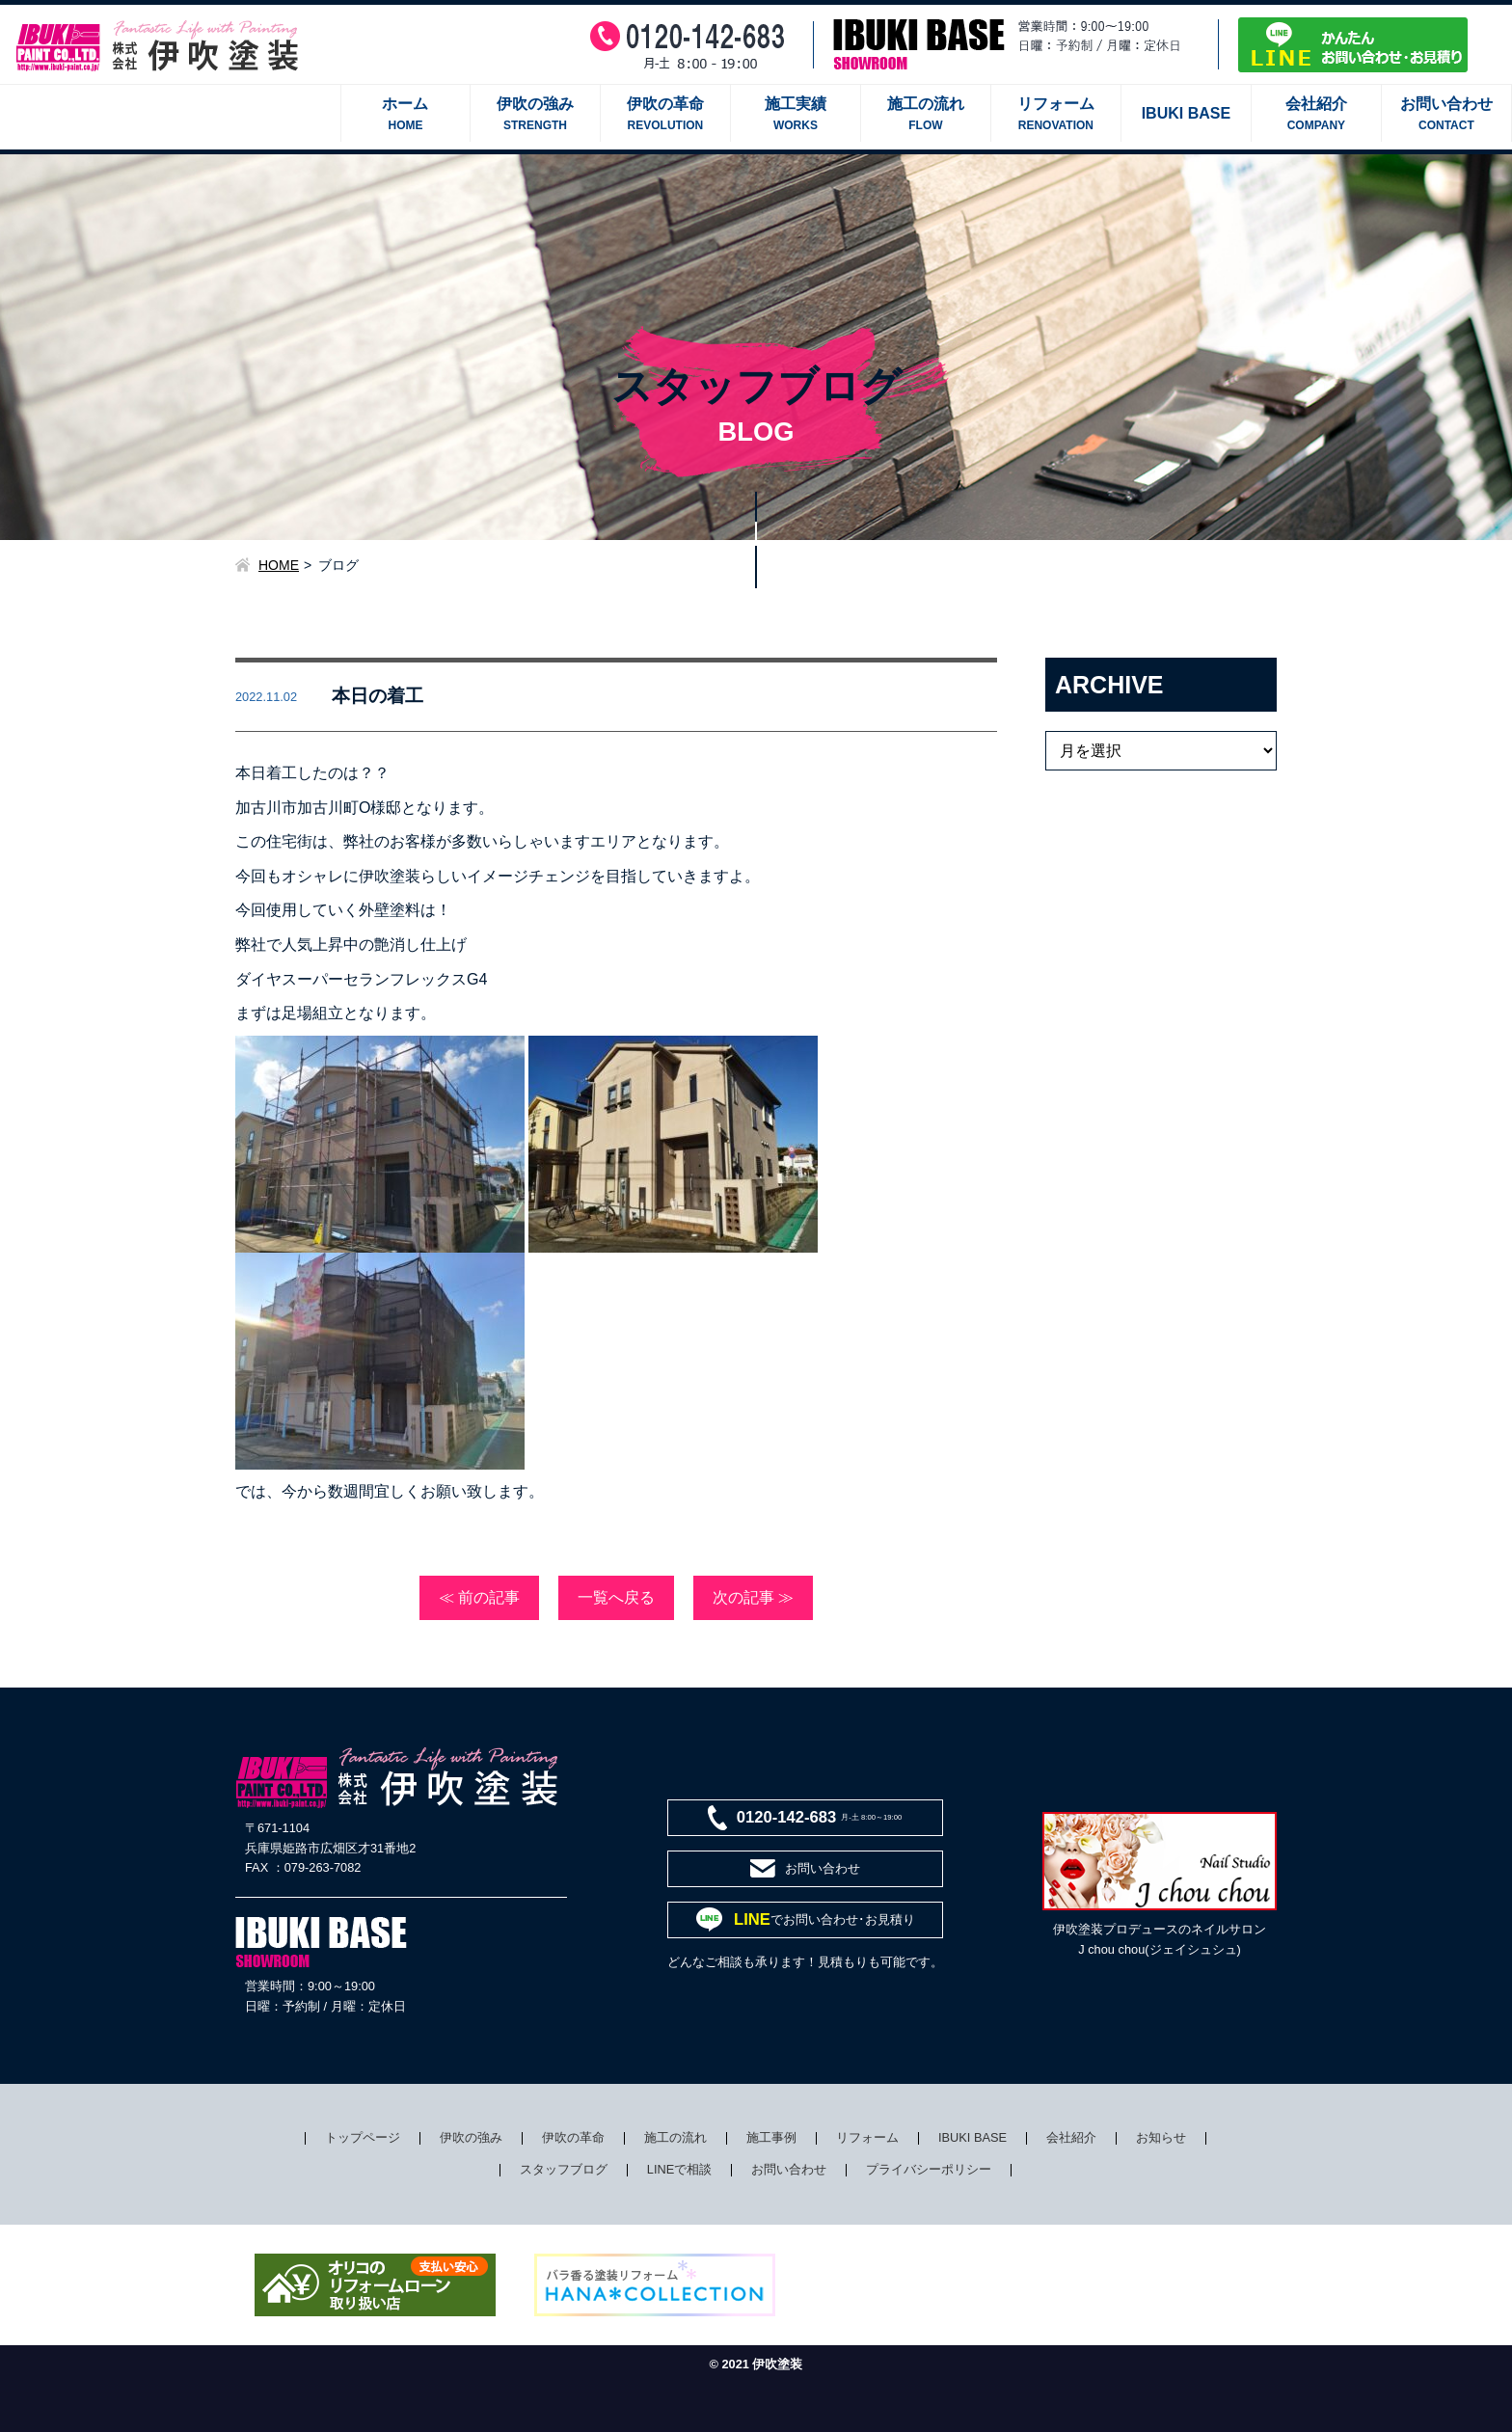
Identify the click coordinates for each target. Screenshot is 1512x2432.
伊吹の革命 (573, 2137)
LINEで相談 (679, 2169)
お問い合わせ (788, 2169)
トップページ (362, 2137)
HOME (278, 565)
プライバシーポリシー (928, 2169)
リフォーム (867, 2137)
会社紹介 (1071, 2137)
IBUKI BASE (972, 2137)
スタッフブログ (564, 2169)
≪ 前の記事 (479, 1597)
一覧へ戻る (616, 1597)
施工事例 (771, 2137)
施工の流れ (675, 2137)
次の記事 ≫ (753, 1597)
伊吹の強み (471, 2137)
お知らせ (1161, 2137)
